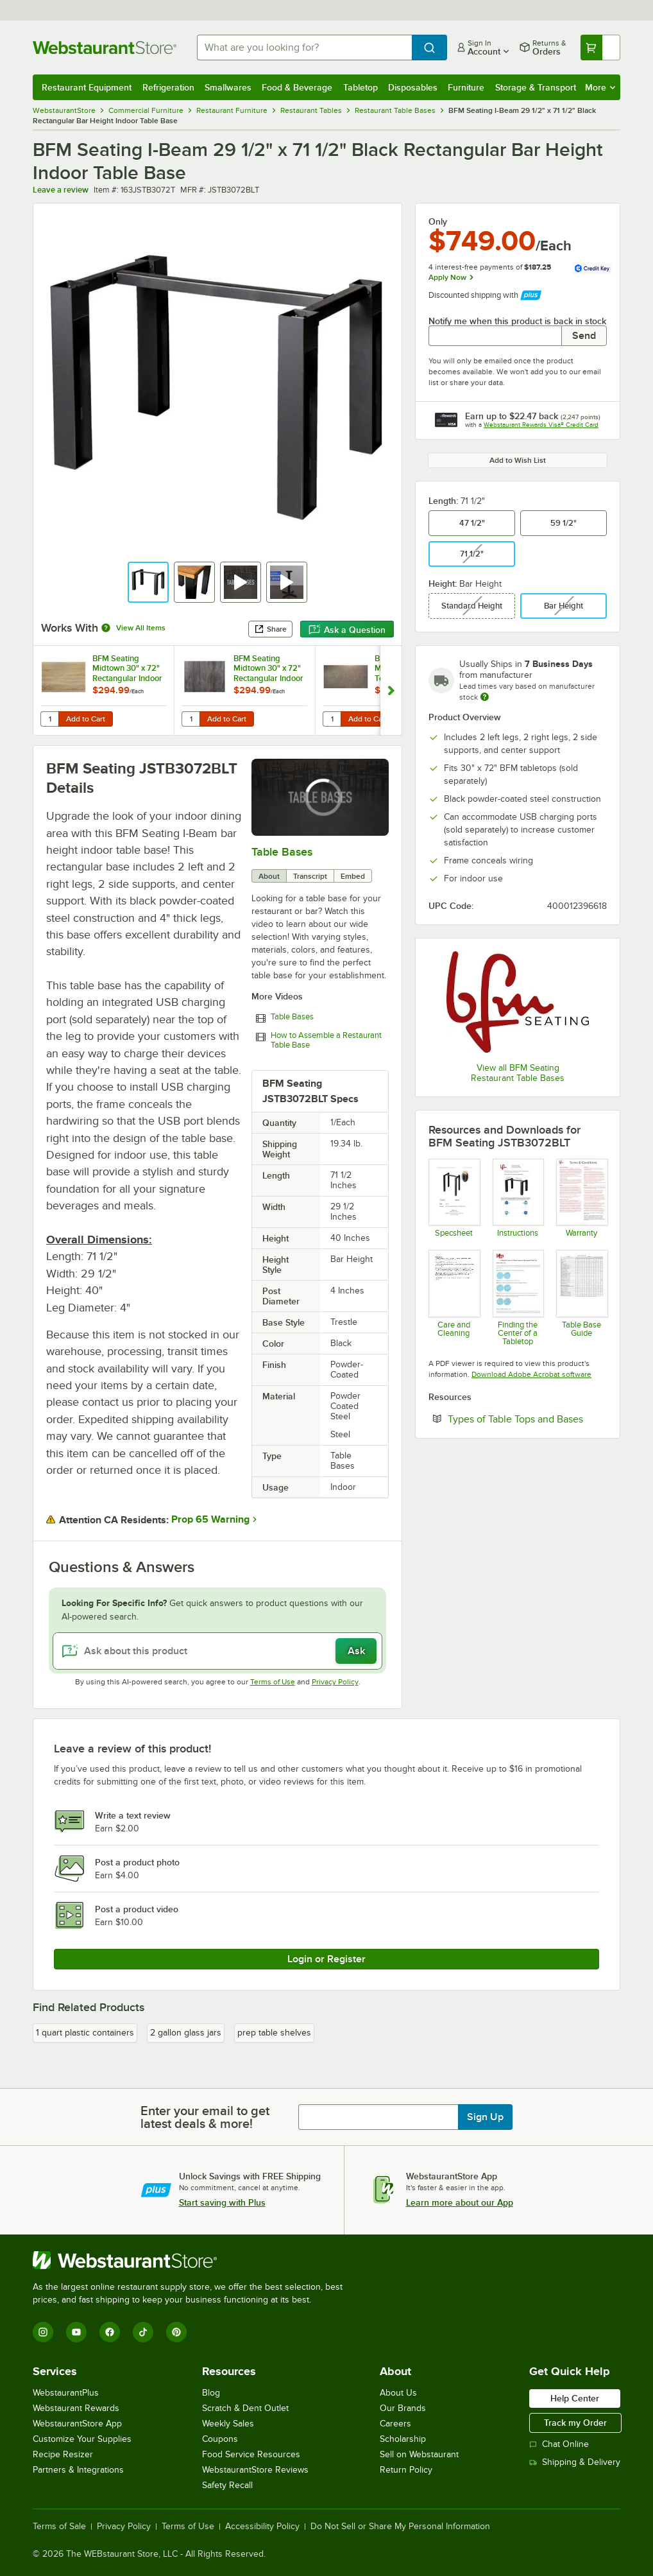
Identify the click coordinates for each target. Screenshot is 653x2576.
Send (584, 335)
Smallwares (228, 87)
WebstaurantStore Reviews (255, 2470)
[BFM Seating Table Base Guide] (581, 1297)
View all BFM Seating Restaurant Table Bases (517, 1073)
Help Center (574, 2398)
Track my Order (575, 2422)
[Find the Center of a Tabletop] (518, 1297)
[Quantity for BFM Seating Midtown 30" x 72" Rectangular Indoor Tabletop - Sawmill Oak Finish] (49, 719)
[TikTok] (143, 2332)
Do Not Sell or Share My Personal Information (400, 2526)
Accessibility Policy (262, 2526)
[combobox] (304, 47)
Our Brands (403, 2408)
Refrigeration (168, 87)
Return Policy (406, 2470)
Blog (211, 2393)
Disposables (412, 87)
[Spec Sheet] (453, 1198)
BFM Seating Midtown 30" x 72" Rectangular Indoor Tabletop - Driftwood (268, 668)
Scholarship (403, 2439)
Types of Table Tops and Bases (527, 1418)
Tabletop (360, 87)
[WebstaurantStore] (193, 2260)
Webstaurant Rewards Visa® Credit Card (541, 424)
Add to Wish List (517, 460)
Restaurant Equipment (86, 87)
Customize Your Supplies (82, 2439)
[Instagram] (43, 2332)
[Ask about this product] (217, 1651)
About (269, 876)
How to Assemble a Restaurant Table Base (326, 1040)
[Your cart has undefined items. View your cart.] (600, 47)
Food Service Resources (251, 2454)
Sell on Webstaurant (419, 2454)
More (600, 87)
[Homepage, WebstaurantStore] (104, 47)
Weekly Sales (228, 2423)
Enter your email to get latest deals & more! (204, 2117)
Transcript (310, 876)
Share (270, 629)
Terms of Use (272, 1681)
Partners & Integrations (78, 2470)
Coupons (220, 2439)
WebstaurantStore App (77, 2423)
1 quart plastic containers (85, 2032)
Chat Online (559, 2444)
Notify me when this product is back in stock (517, 320)
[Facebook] (109, 2332)
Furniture (466, 87)
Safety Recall (227, 2485)
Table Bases (281, 851)
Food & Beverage (297, 87)
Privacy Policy (335, 1681)
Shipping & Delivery (574, 2462)
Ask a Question (347, 629)
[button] (148, 582)
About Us (398, 2393)
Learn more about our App (459, 2202)
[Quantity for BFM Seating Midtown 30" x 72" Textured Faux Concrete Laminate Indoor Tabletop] (332, 719)
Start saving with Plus (222, 2202)
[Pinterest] (176, 2332)
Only (437, 221)
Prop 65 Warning (210, 1519)
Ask (356, 1651)
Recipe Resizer (63, 2454)
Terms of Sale (59, 2526)
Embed (353, 876)
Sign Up (485, 2117)
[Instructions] (518, 1198)
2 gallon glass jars (185, 2032)
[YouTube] (76, 2332)
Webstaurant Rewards (76, 2408)
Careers (395, 2423)
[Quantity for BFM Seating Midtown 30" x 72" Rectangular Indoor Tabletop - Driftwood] (190, 719)
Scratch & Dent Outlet (245, 2408)
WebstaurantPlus (66, 2393)
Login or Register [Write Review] (326, 1959)
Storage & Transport (535, 87)
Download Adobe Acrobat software (531, 1374)
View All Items (140, 627)
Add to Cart (85, 718)
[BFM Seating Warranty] (581, 1198)
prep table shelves (274, 2032)
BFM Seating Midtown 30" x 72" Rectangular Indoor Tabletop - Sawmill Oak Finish (127, 668)
